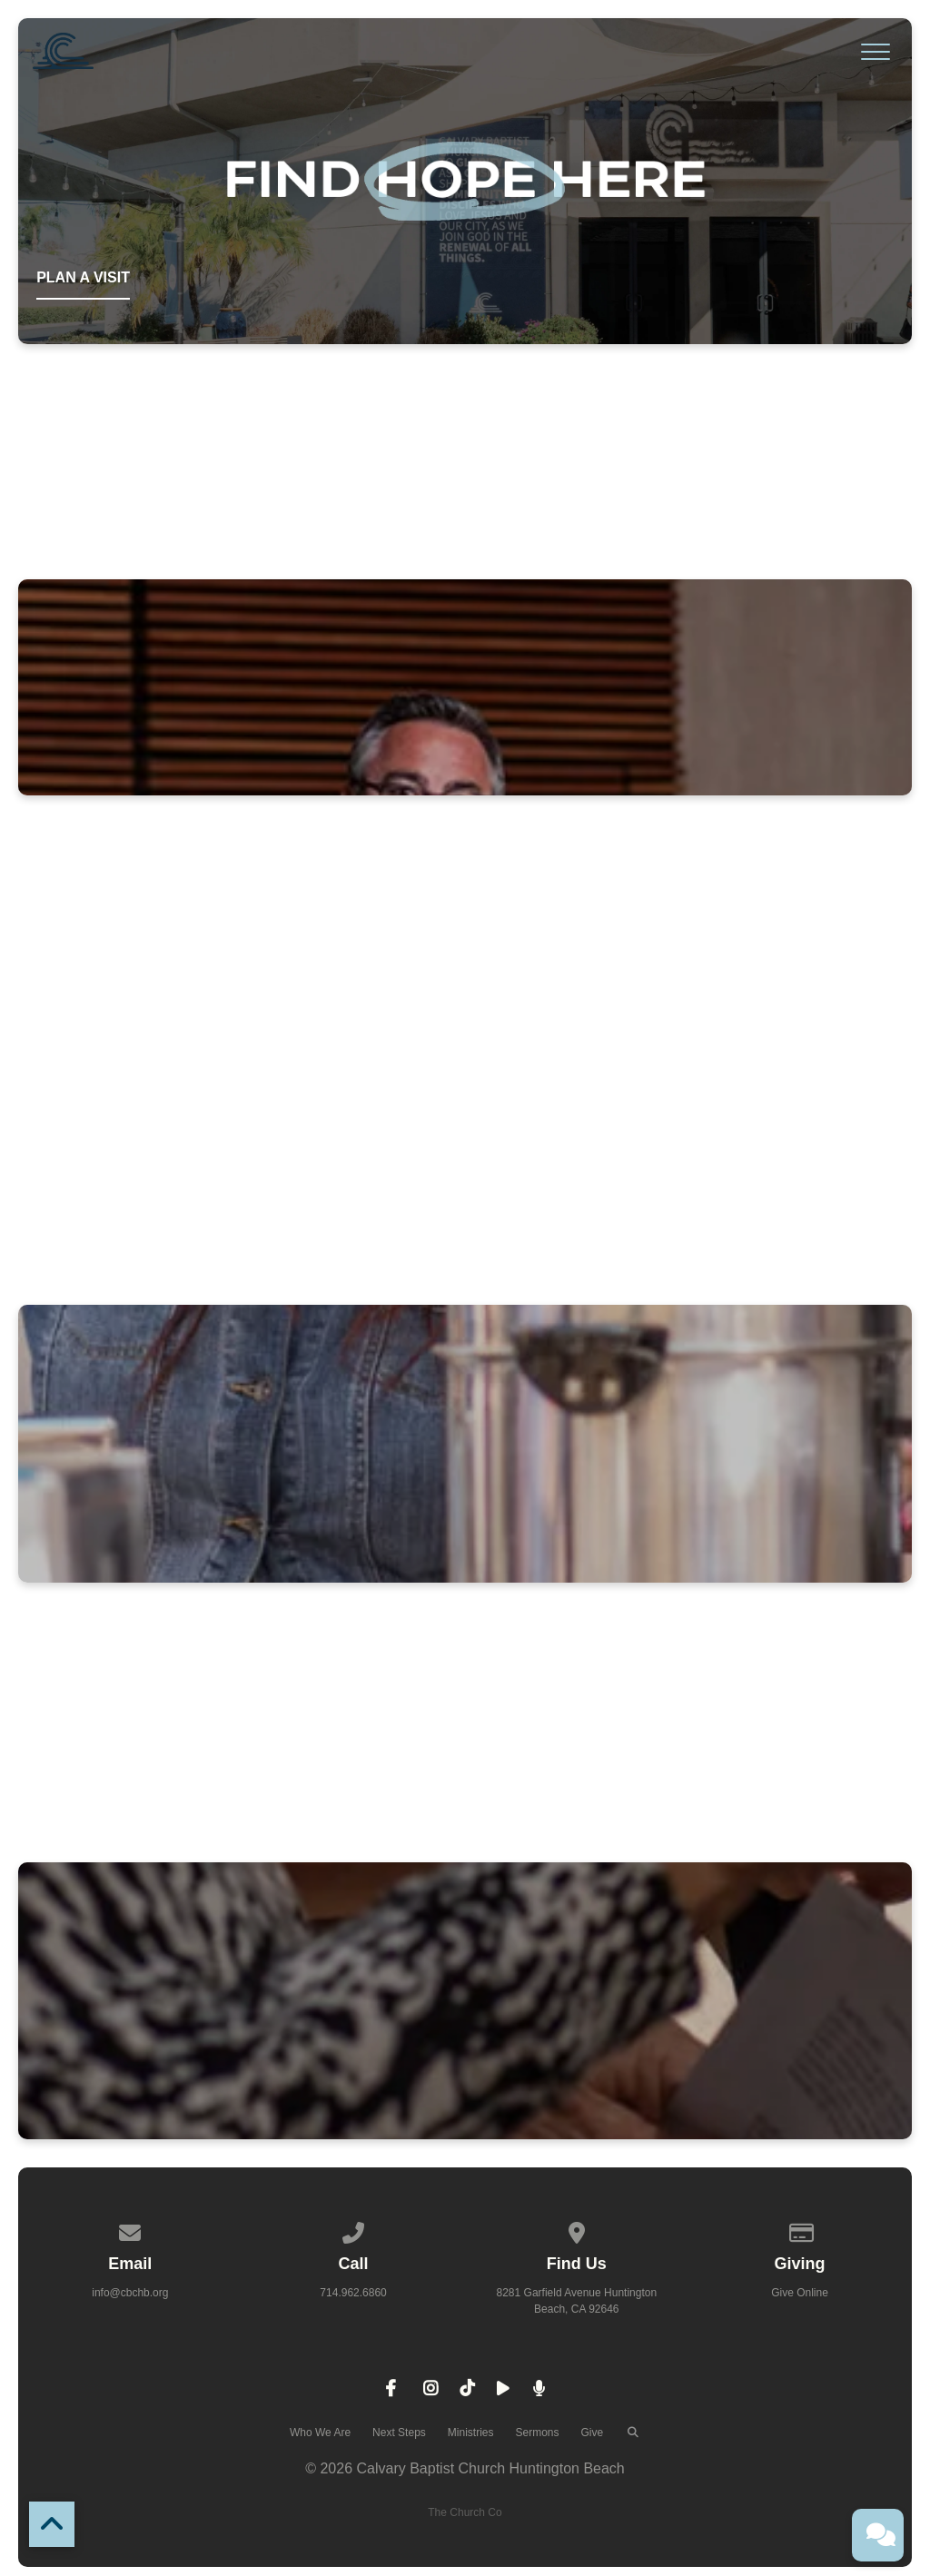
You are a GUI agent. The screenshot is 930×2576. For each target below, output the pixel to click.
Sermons (537, 2432)
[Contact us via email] (130, 2230)
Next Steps (399, 2432)
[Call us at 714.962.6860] (353, 2230)
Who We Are (320, 2432)
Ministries (471, 2432)
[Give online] (800, 2230)
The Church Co (464, 2512)
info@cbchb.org (130, 2292)
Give (592, 2432)
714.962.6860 (353, 2292)
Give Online (799, 2292)
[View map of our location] (576, 2230)
